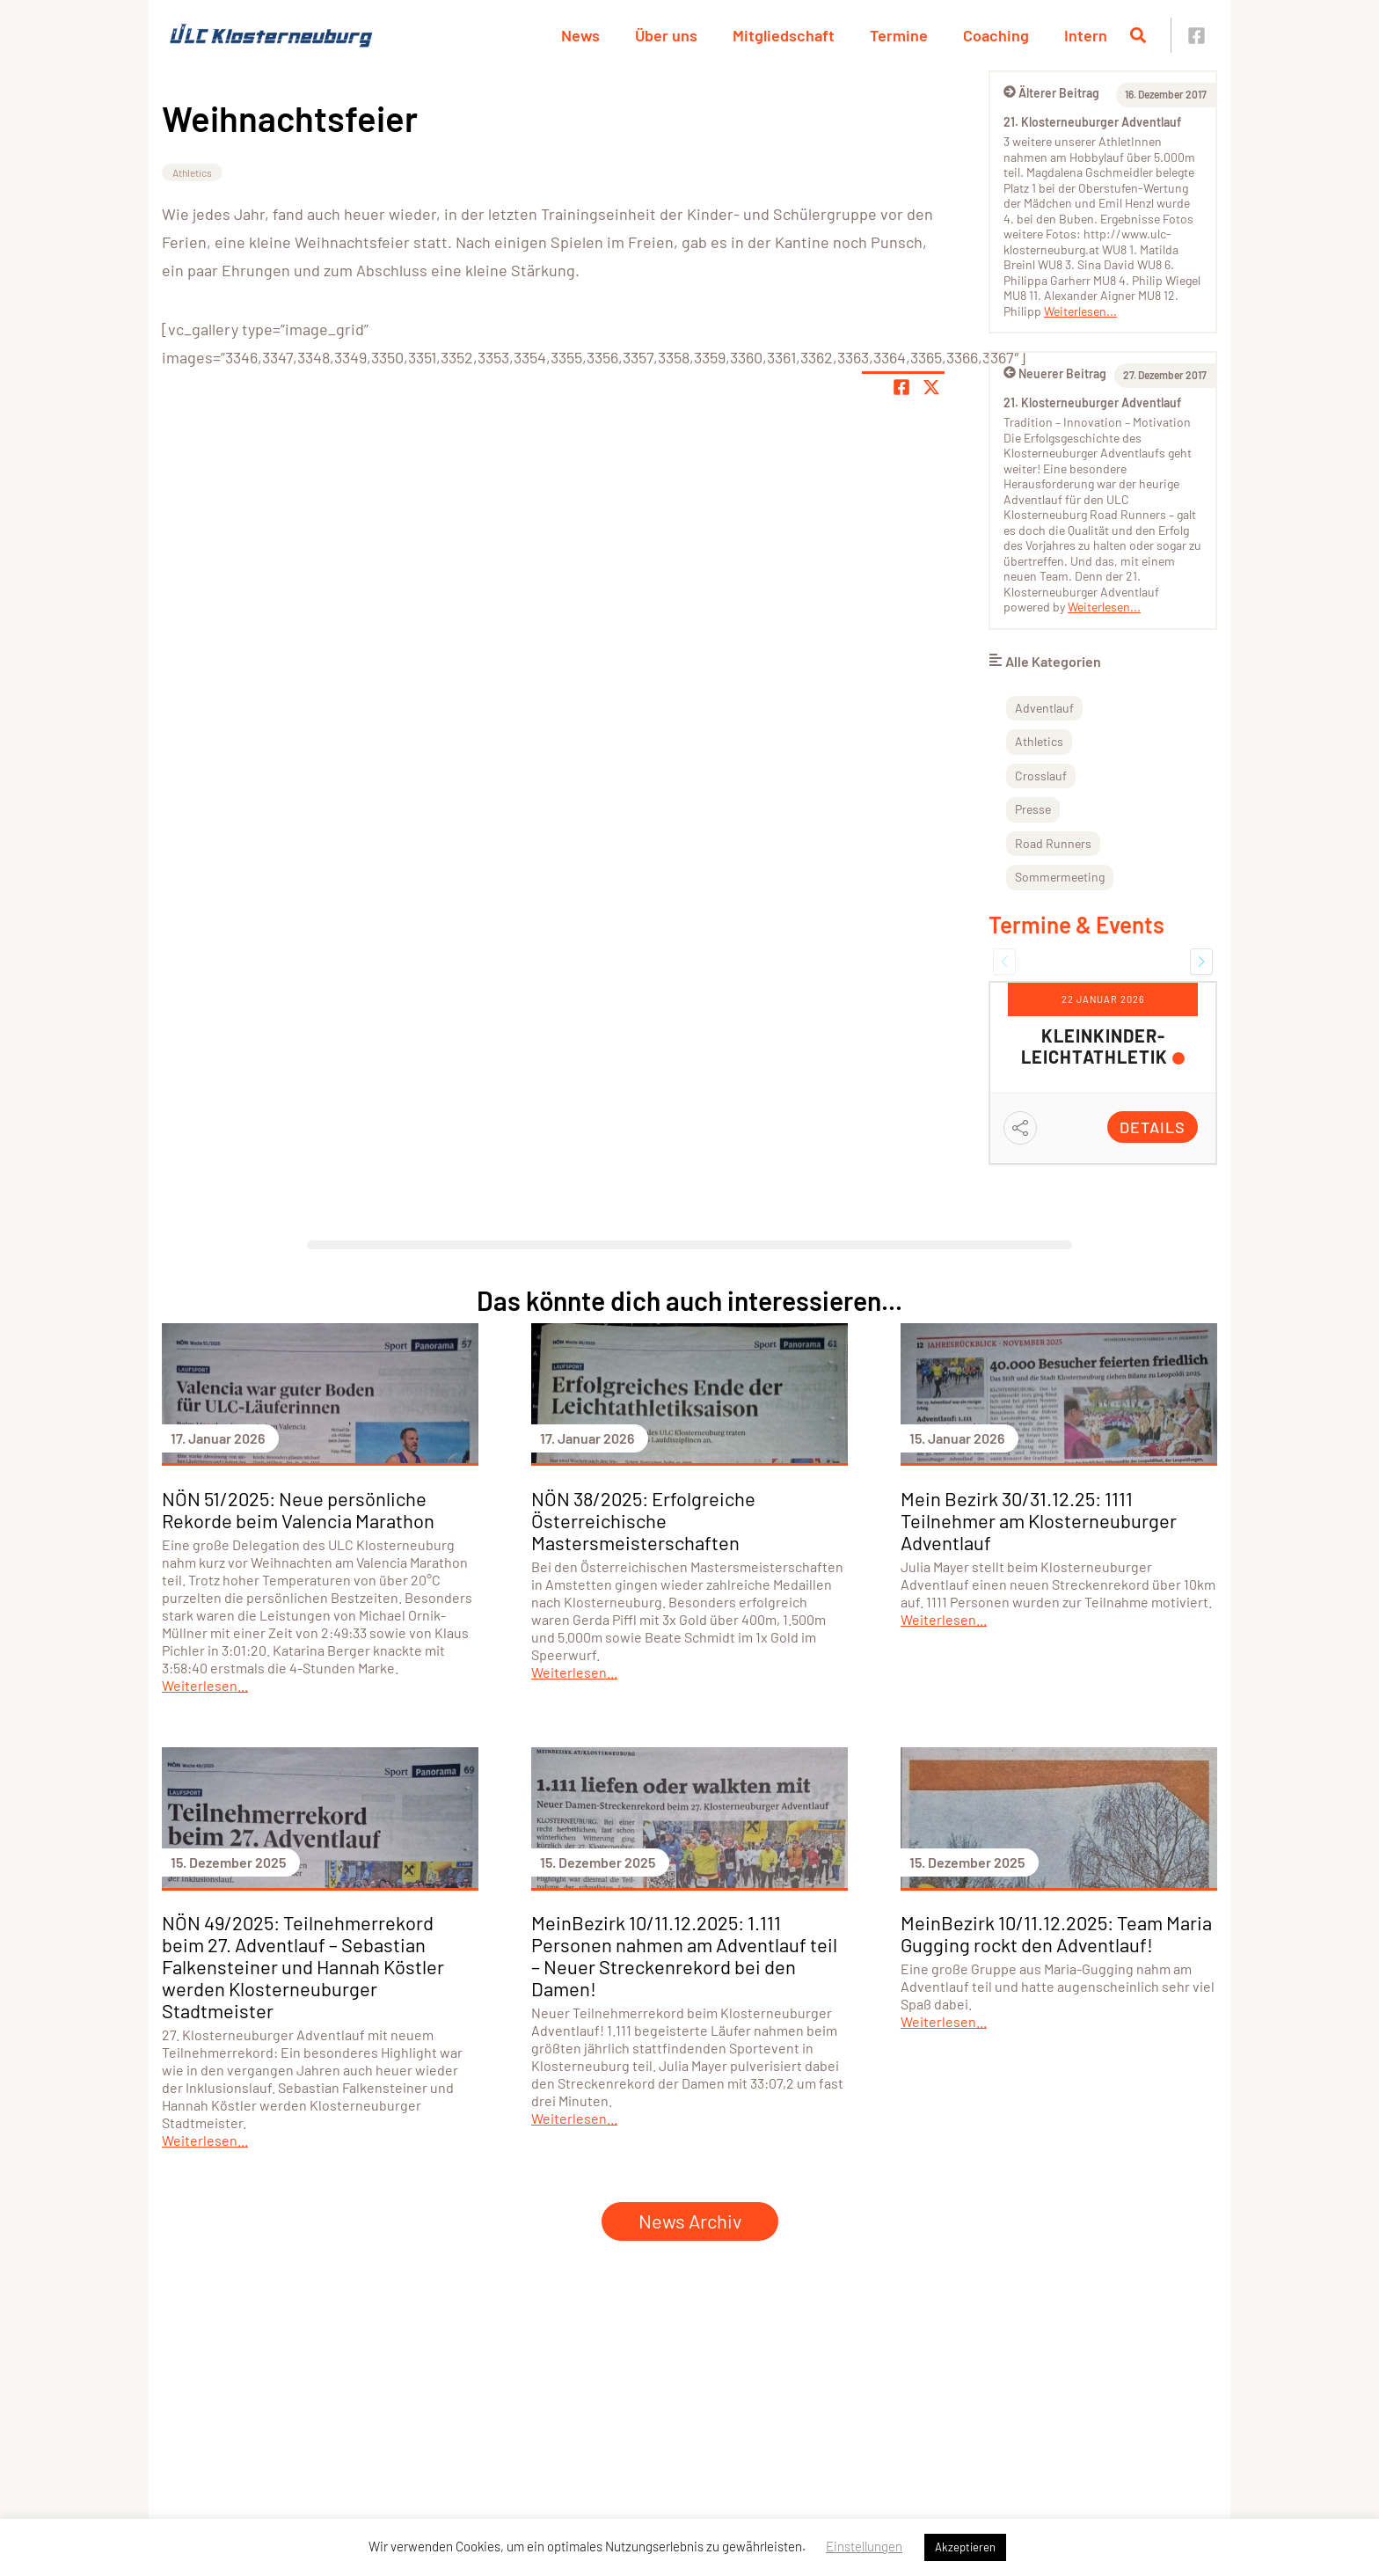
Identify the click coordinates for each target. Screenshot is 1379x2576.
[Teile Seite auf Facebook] (901, 387)
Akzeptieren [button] (965, 2547)
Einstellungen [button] (864, 2546)
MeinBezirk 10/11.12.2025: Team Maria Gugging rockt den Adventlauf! (1056, 1933)
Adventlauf (1044, 707)
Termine (899, 35)
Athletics (192, 172)
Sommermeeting (1060, 876)
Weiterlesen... (1080, 311)
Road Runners (1053, 843)
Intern (1085, 35)
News (580, 35)
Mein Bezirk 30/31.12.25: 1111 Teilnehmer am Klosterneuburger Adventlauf (1039, 1520)
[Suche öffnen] (1138, 35)
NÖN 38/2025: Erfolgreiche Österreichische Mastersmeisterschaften (643, 1520)
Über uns (666, 35)
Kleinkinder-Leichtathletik (1094, 1046)
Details (1153, 1127)
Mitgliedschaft (784, 35)
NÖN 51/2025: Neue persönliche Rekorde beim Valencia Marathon (298, 1509)
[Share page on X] (931, 387)
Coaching (996, 35)
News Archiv (689, 2220)
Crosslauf (1041, 775)
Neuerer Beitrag (1054, 373)
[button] (1004, 961)
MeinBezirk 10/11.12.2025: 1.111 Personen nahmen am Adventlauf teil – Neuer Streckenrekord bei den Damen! (684, 1955)
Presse (1033, 808)
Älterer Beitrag (1051, 92)
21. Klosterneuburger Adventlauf (1092, 121)
